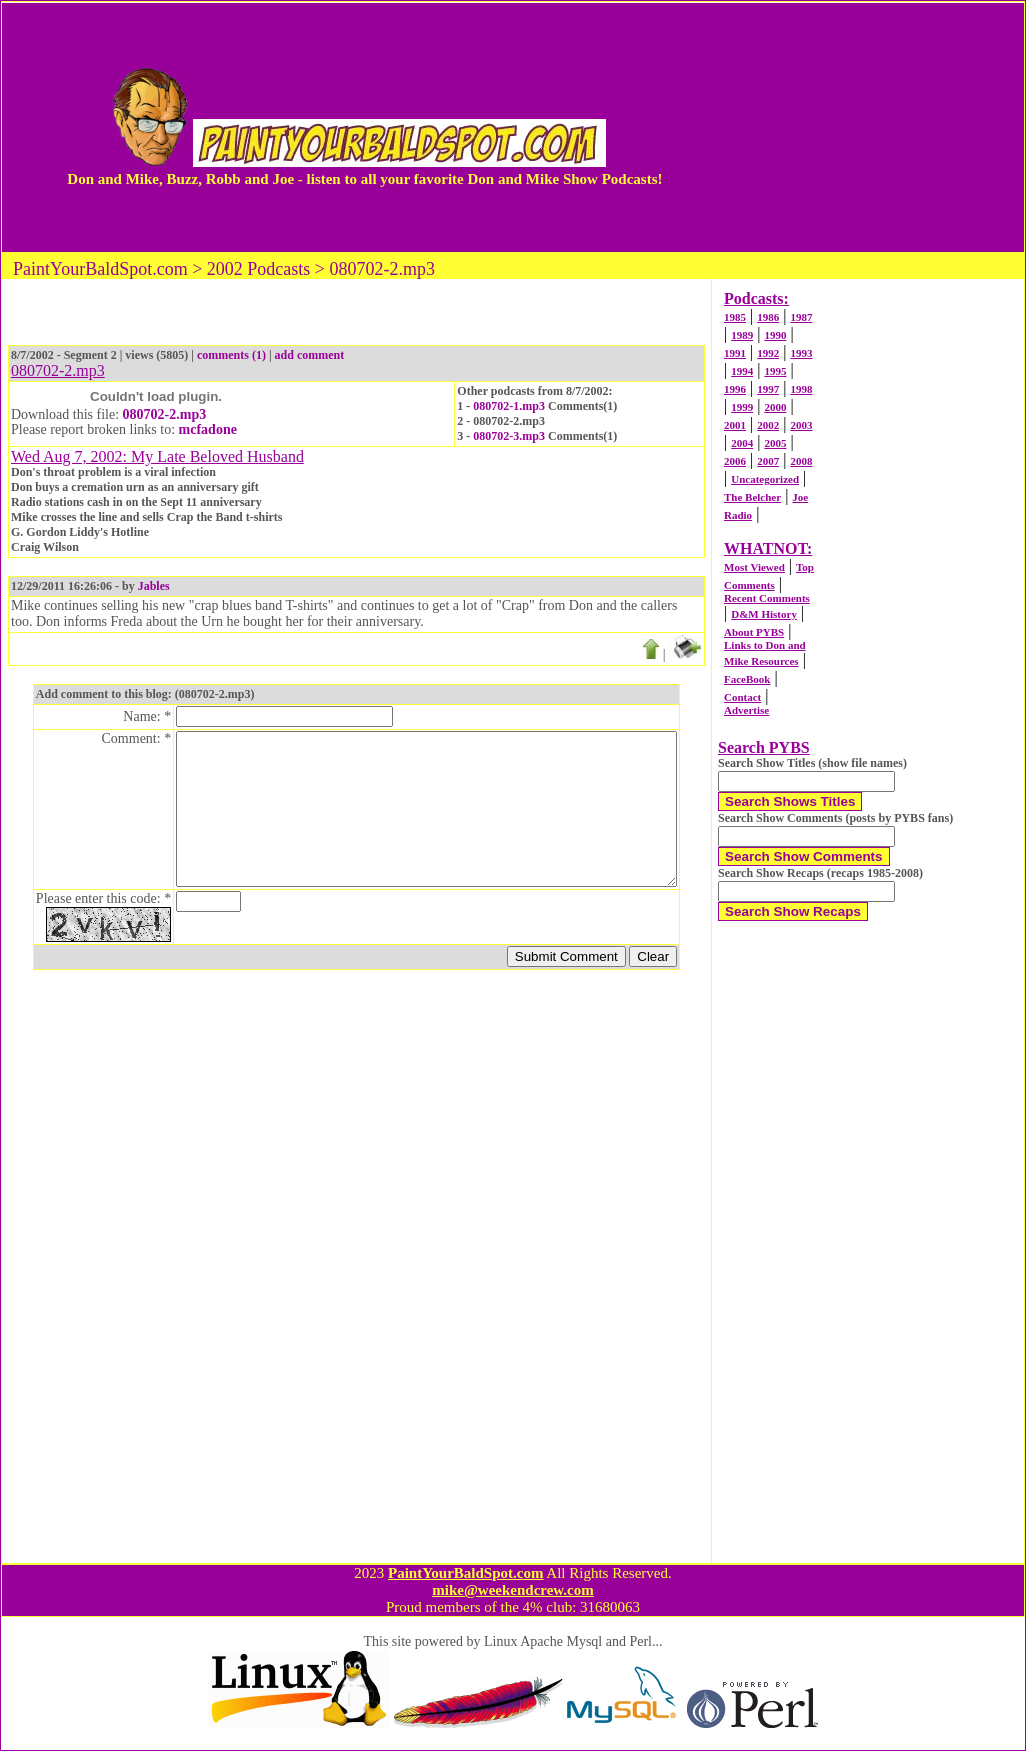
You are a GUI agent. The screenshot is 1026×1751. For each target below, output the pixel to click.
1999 (742, 407)
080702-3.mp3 (509, 436)
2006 (735, 461)
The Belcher (752, 497)
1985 (735, 317)
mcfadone (208, 429)
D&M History (764, 614)
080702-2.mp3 (165, 414)
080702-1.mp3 (509, 406)
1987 (801, 317)
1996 (735, 389)
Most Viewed (754, 567)
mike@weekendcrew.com (513, 1590)
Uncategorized (765, 479)
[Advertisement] (847, 127)
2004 (742, 443)
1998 (801, 389)
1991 (735, 353)
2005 (775, 443)
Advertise (746, 710)
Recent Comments (767, 598)
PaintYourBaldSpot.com (465, 1573)
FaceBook (747, 679)
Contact (742, 697)
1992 (768, 353)
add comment (310, 355)
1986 (768, 317)
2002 (768, 425)
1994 (742, 371)
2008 (801, 461)
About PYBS (754, 632)
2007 (768, 461)
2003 (801, 425)
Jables (154, 586)
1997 (768, 389)
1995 (775, 371)
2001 (735, 425)
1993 (801, 353)
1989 (742, 335)
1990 (775, 335)
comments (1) (231, 355)
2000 (775, 407)
